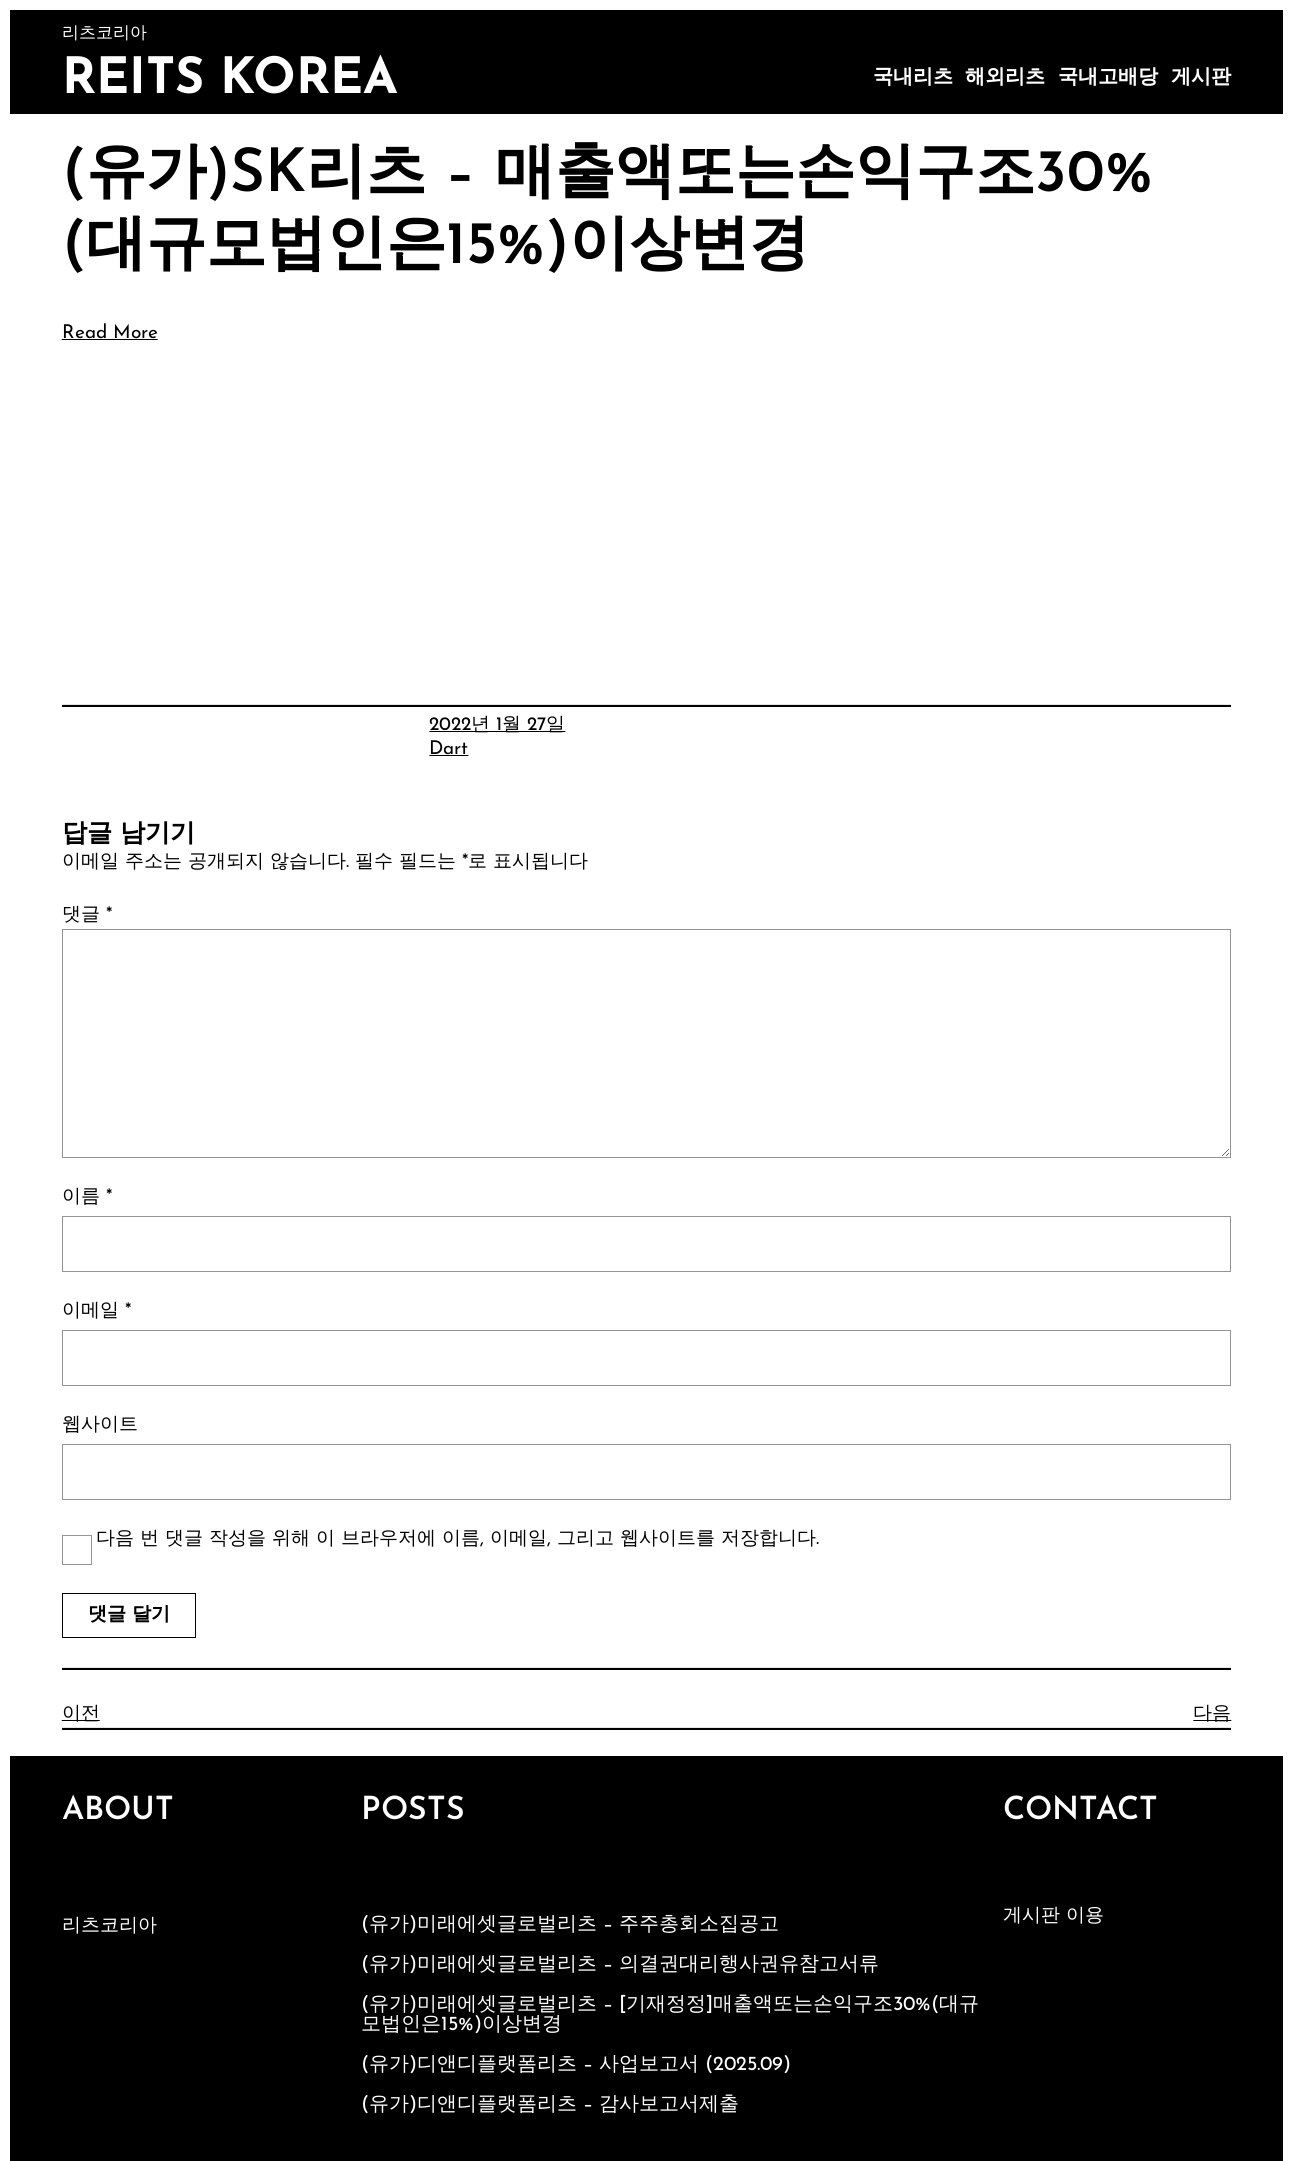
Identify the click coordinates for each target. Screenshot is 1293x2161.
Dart (448, 749)
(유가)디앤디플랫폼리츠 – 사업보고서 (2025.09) (576, 2065)
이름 (87, 1197)
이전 (81, 1714)
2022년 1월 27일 (497, 725)
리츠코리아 (109, 1926)
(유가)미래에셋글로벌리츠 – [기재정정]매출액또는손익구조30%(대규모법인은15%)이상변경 (670, 2015)
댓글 (87, 915)
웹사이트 (100, 1425)
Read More (110, 333)
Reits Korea (230, 80)
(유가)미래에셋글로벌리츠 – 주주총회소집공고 (570, 1925)
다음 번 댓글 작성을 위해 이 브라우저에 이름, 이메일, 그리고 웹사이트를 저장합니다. (457, 1539)
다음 (1212, 1714)
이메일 (96, 1311)
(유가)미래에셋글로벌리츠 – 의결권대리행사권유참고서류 (620, 1965)
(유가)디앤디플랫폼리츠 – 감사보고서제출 (550, 2105)
